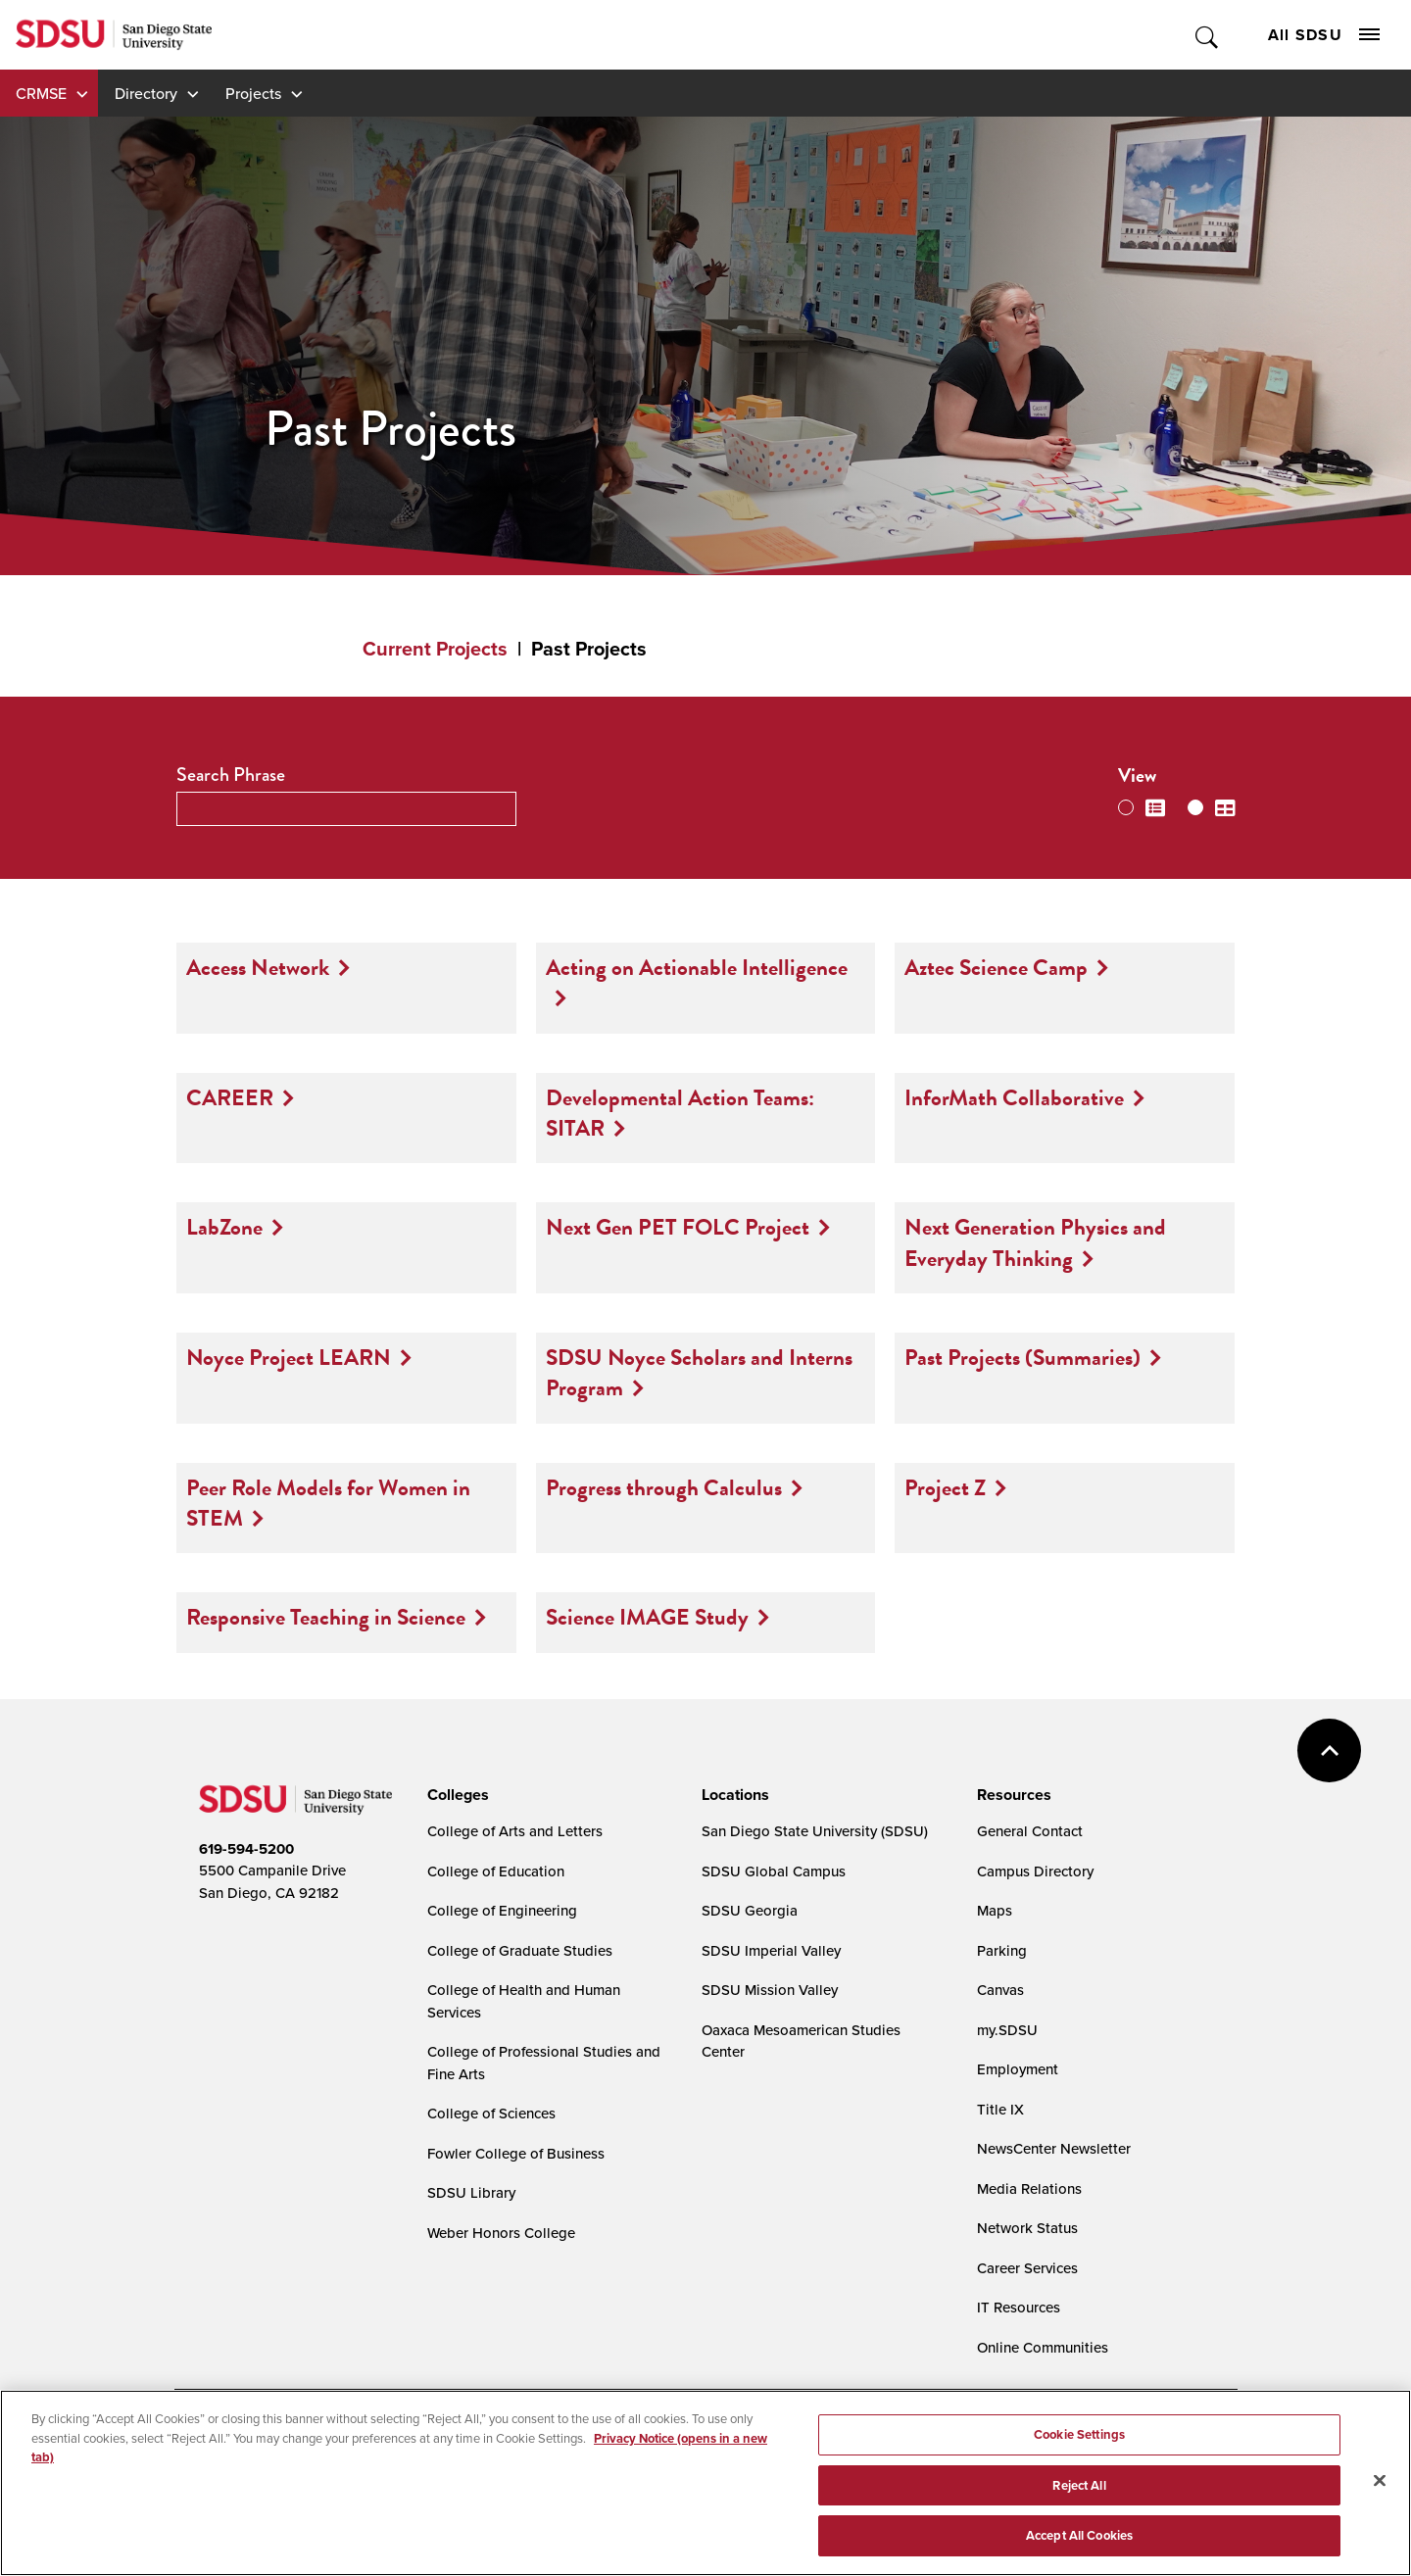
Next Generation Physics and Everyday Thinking (1035, 1242)
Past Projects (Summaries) (1022, 1357)
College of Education (495, 1871)
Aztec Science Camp (996, 967)
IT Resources (1018, 2307)
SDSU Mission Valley (770, 1989)
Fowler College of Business (516, 2153)
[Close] (1379, 2481)
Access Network (257, 967)
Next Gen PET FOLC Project (677, 1226)
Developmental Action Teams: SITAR (680, 1112)
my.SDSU (1007, 2029)
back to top (1329, 1750)
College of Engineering (502, 1910)
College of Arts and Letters (515, 1831)
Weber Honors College (501, 2232)
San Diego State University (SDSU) (815, 1831)
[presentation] (455, 1795)
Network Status (1027, 2227)
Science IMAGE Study (647, 1616)
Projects (253, 93)
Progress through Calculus (664, 1487)
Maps (994, 1910)
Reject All (1078, 2485)
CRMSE (41, 93)
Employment (1017, 2069)
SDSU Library (471, 2192)
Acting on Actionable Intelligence (697, 967)
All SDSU (1324, 35)
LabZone (224, 1226)
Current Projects (435, 648)
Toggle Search (1207, 35)
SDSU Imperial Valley (771, 1950)
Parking (1002, 1950)
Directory (146, 93)
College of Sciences (491, 2113)
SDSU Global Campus (774, 1871)
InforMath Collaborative (1014, 1097)
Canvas (1000, 1989)
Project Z (945, 1487)
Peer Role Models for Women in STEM (328, 1502)
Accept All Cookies (1079, 2535)
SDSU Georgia (750, 1910)
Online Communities (1042, 2347)
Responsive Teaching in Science (325, 1616)
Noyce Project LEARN (288, 1357)
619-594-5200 (246, 1849)
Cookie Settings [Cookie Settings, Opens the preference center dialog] (1079, 2434)
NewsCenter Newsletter (1054, 2148)
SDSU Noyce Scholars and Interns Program (699, 1372)
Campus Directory (1035, 1871)
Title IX (1000, 2109)
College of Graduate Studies (519, 1950)
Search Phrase (230, 774)
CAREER (229, 1097)
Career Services (1027, 2268)
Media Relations (1029, 2188)
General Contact (1030, 1831)
